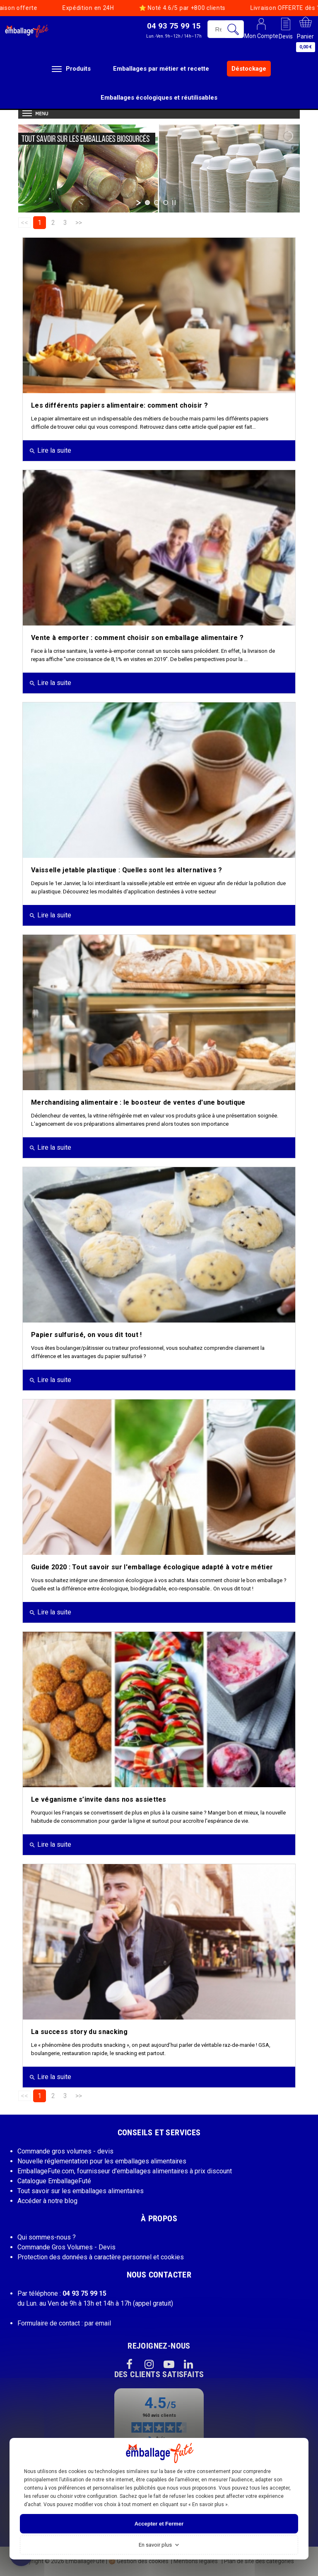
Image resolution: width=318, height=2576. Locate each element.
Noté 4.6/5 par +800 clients (146, 8)
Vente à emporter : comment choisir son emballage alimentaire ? (137, 638)
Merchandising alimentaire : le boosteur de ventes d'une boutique (138, 1102)
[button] (174, 29)
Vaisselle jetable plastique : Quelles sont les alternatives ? (126, 870)
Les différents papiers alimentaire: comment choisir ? (119, 405)
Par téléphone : (61, 2293)
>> (78, 223)
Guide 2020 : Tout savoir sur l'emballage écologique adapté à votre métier (152, 1567)
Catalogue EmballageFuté (54, 2181)
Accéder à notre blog (47, 2201)
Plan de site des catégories (259, 2561)
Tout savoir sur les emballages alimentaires (80, 2191)
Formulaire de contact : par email (64, 2323)
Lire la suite (50, 450)
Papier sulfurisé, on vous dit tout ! (86, 1335)
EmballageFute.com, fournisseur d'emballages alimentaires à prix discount (124, 2171)
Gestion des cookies (138, 2561)
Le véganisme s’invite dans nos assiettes (98, 1799)
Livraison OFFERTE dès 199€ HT (259, 8)
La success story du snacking (79, 2032)
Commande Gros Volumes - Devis (66, 2247)
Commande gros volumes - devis (65, 2151)
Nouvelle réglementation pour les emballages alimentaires (101, 2161)
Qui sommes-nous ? (46, 2237)
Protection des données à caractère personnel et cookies (100, 2257)
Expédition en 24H (52, 8)
